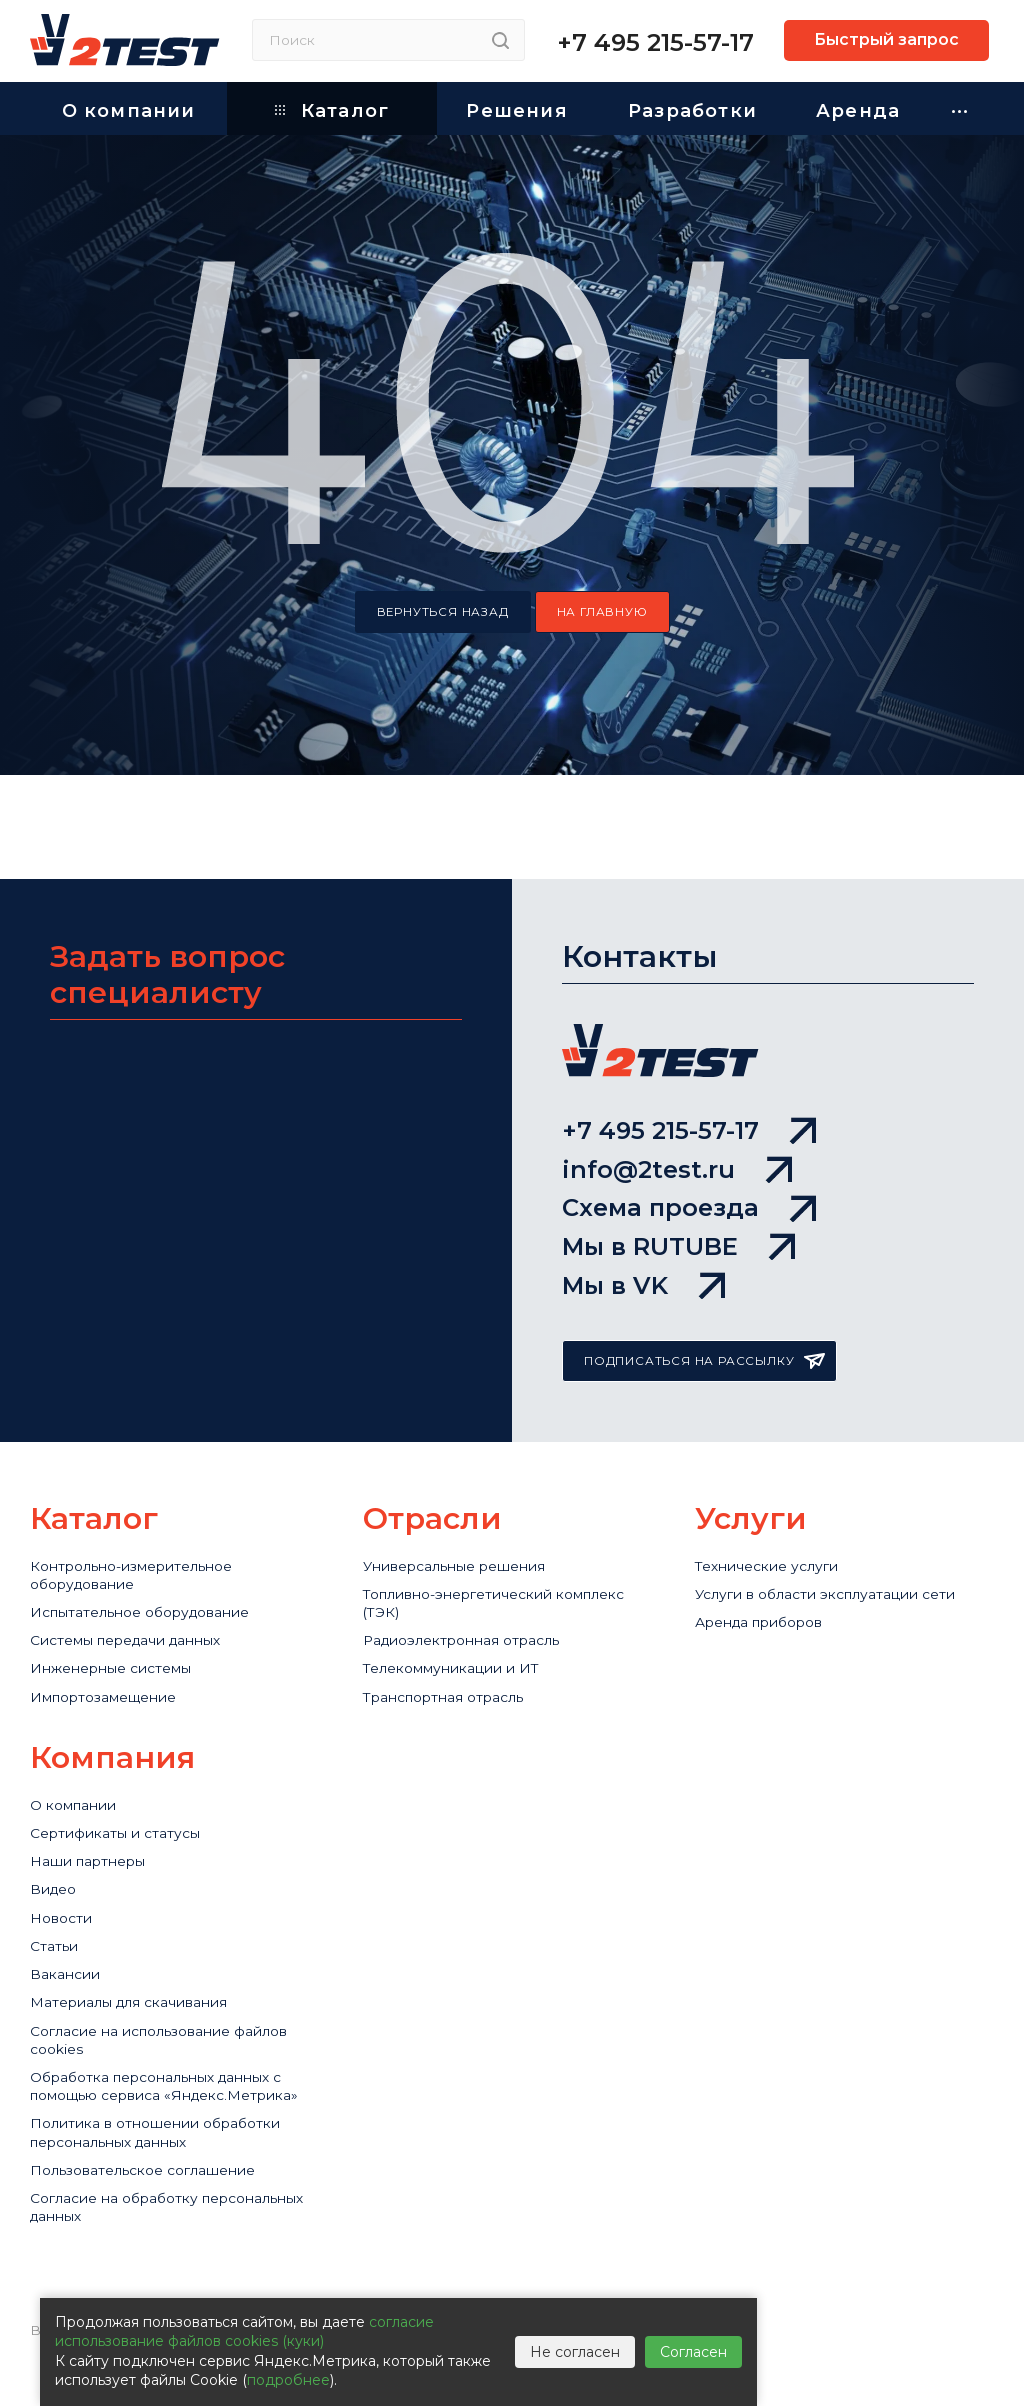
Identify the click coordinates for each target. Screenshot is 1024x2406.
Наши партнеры (95, 1852)
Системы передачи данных (139, 1617)
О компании (78, 1790)
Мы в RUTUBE (678, 1198)
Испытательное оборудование (153, 1586)
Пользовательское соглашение (156, 2215)
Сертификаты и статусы (124, 1821)
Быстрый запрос (886, 39)
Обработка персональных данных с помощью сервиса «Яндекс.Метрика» (172, 2111)
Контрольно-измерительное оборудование (143, 1545)
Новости (64, 1914)
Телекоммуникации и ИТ (461, 1648)
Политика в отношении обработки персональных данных (168, 2174)
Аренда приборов (769, 1596)
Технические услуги (774, 1534)
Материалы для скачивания (141, 2007)
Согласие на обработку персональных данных (123, 2257)
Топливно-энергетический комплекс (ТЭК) (511, 1576)
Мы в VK (643, 1251)
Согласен (693, 2352)
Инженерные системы (121, 1648)
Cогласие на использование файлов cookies (175, 2049)
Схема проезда (689, 1144)
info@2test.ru (677, 1091)
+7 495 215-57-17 (655, 42)
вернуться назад (443, 612)
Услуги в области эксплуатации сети (839, 1565)
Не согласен (575, 2352)
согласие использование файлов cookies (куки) (244, 2332)
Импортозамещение (113, 1679)
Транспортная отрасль (453, 1679)
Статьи (56, 1945)
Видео (56, 1883)
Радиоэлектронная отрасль (473, 1617)
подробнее (288, 2380)
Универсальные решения (465, 1534)
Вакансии (68, 1976)
